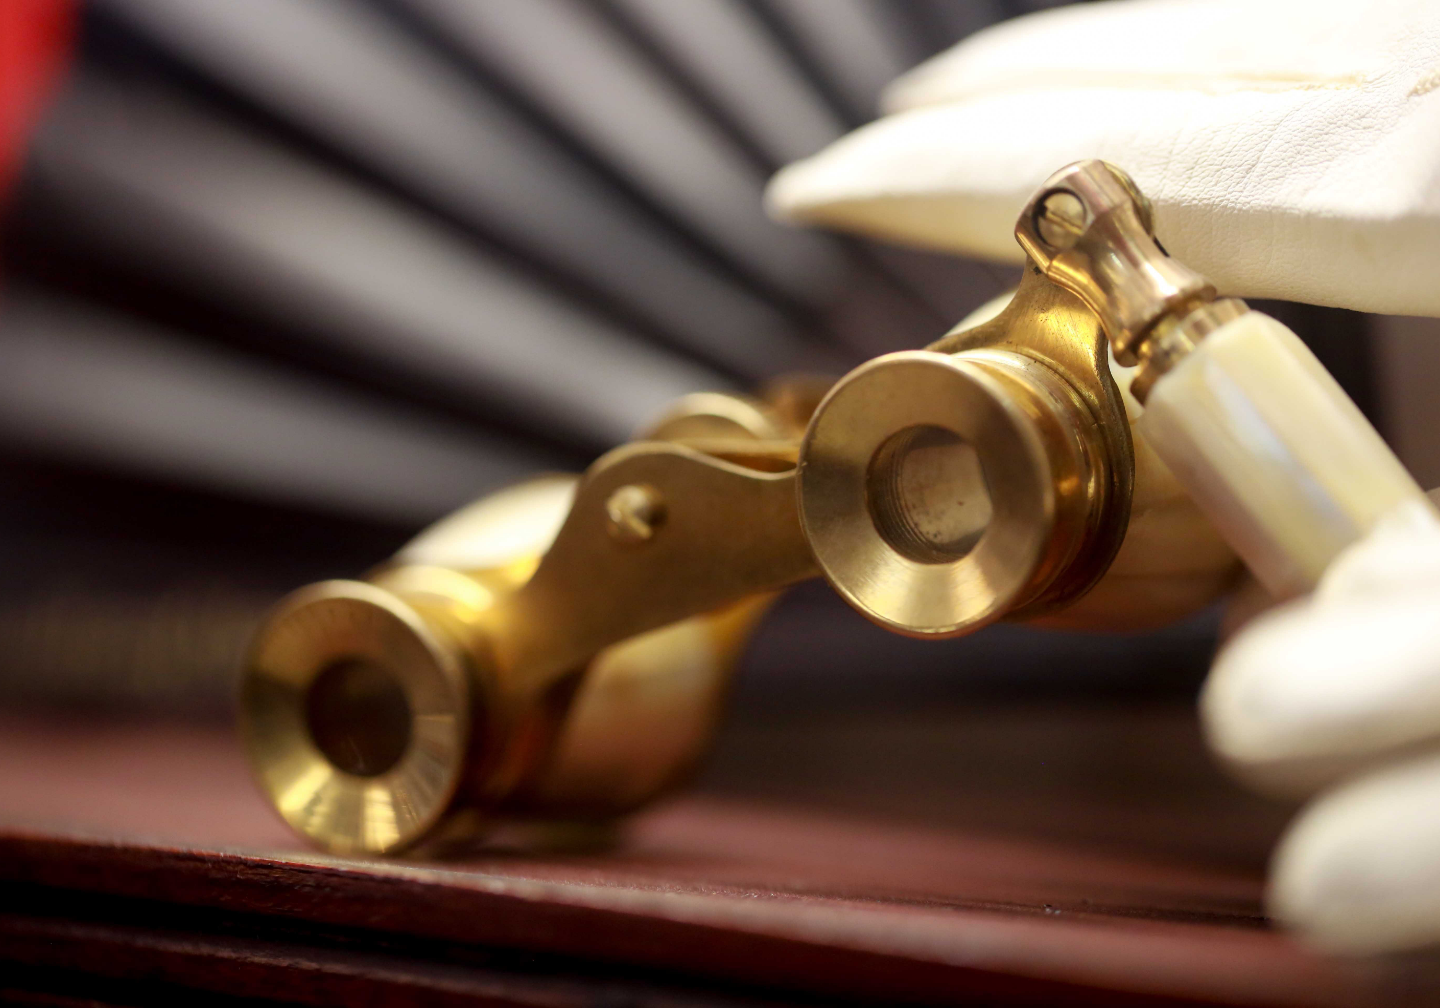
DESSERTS (136, 683)
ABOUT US (136, 763)
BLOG (136, 743)
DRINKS (136, 703)
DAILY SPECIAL (136, 663)
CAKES (137, 783)
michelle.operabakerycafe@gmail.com (147, 306)
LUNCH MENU (136, 643)
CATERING (136, 723)
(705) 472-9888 (136, 286)
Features (136, 803)
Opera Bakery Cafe (136, 623)
